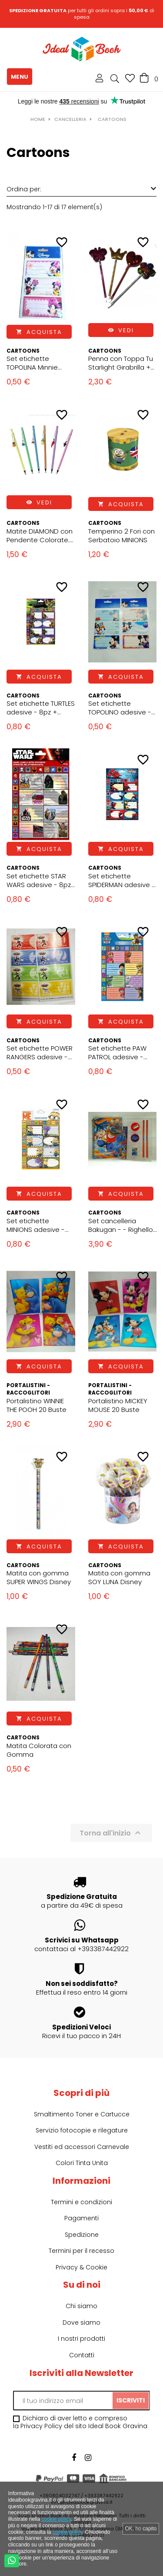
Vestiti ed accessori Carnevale (81, 2146)
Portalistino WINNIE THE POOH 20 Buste (37, 1405)
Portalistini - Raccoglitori (28, 1389)
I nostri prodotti (81, 2338)
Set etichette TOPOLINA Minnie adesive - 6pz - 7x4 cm (37, 363)
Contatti (81, 2355)
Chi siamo (81, 2306)
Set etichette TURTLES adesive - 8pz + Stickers (41, 708)
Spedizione (82, 2234)
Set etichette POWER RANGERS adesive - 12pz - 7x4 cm (40, 1052)
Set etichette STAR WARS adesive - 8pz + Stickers (39, 880)
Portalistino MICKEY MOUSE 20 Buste (117, 1405)
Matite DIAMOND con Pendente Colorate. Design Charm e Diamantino (40, 535)
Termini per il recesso (81, 2250)
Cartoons (23, 350)
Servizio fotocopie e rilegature (82, 2130)
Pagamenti (81, 2218)
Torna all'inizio (111, 1833)
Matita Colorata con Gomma (39, 1750)
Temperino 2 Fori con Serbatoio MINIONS (121, 535)
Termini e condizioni (81, 2202)
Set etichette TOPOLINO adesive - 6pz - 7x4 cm (119, 708)
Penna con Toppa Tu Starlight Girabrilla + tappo (120, 363)
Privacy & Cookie (81, 2267)
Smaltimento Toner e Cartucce (82, 2114)
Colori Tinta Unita (82, 2163)
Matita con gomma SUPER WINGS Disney (39, 1577)
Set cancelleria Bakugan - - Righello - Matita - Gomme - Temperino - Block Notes (120, 1225)
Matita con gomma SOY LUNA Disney (119, 1577)
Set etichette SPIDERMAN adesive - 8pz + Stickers (121, 880)
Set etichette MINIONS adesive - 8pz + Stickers (36, 1225)
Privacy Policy (41, 2426)
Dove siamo (81, 2322)
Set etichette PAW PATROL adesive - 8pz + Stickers (117, 1052)
